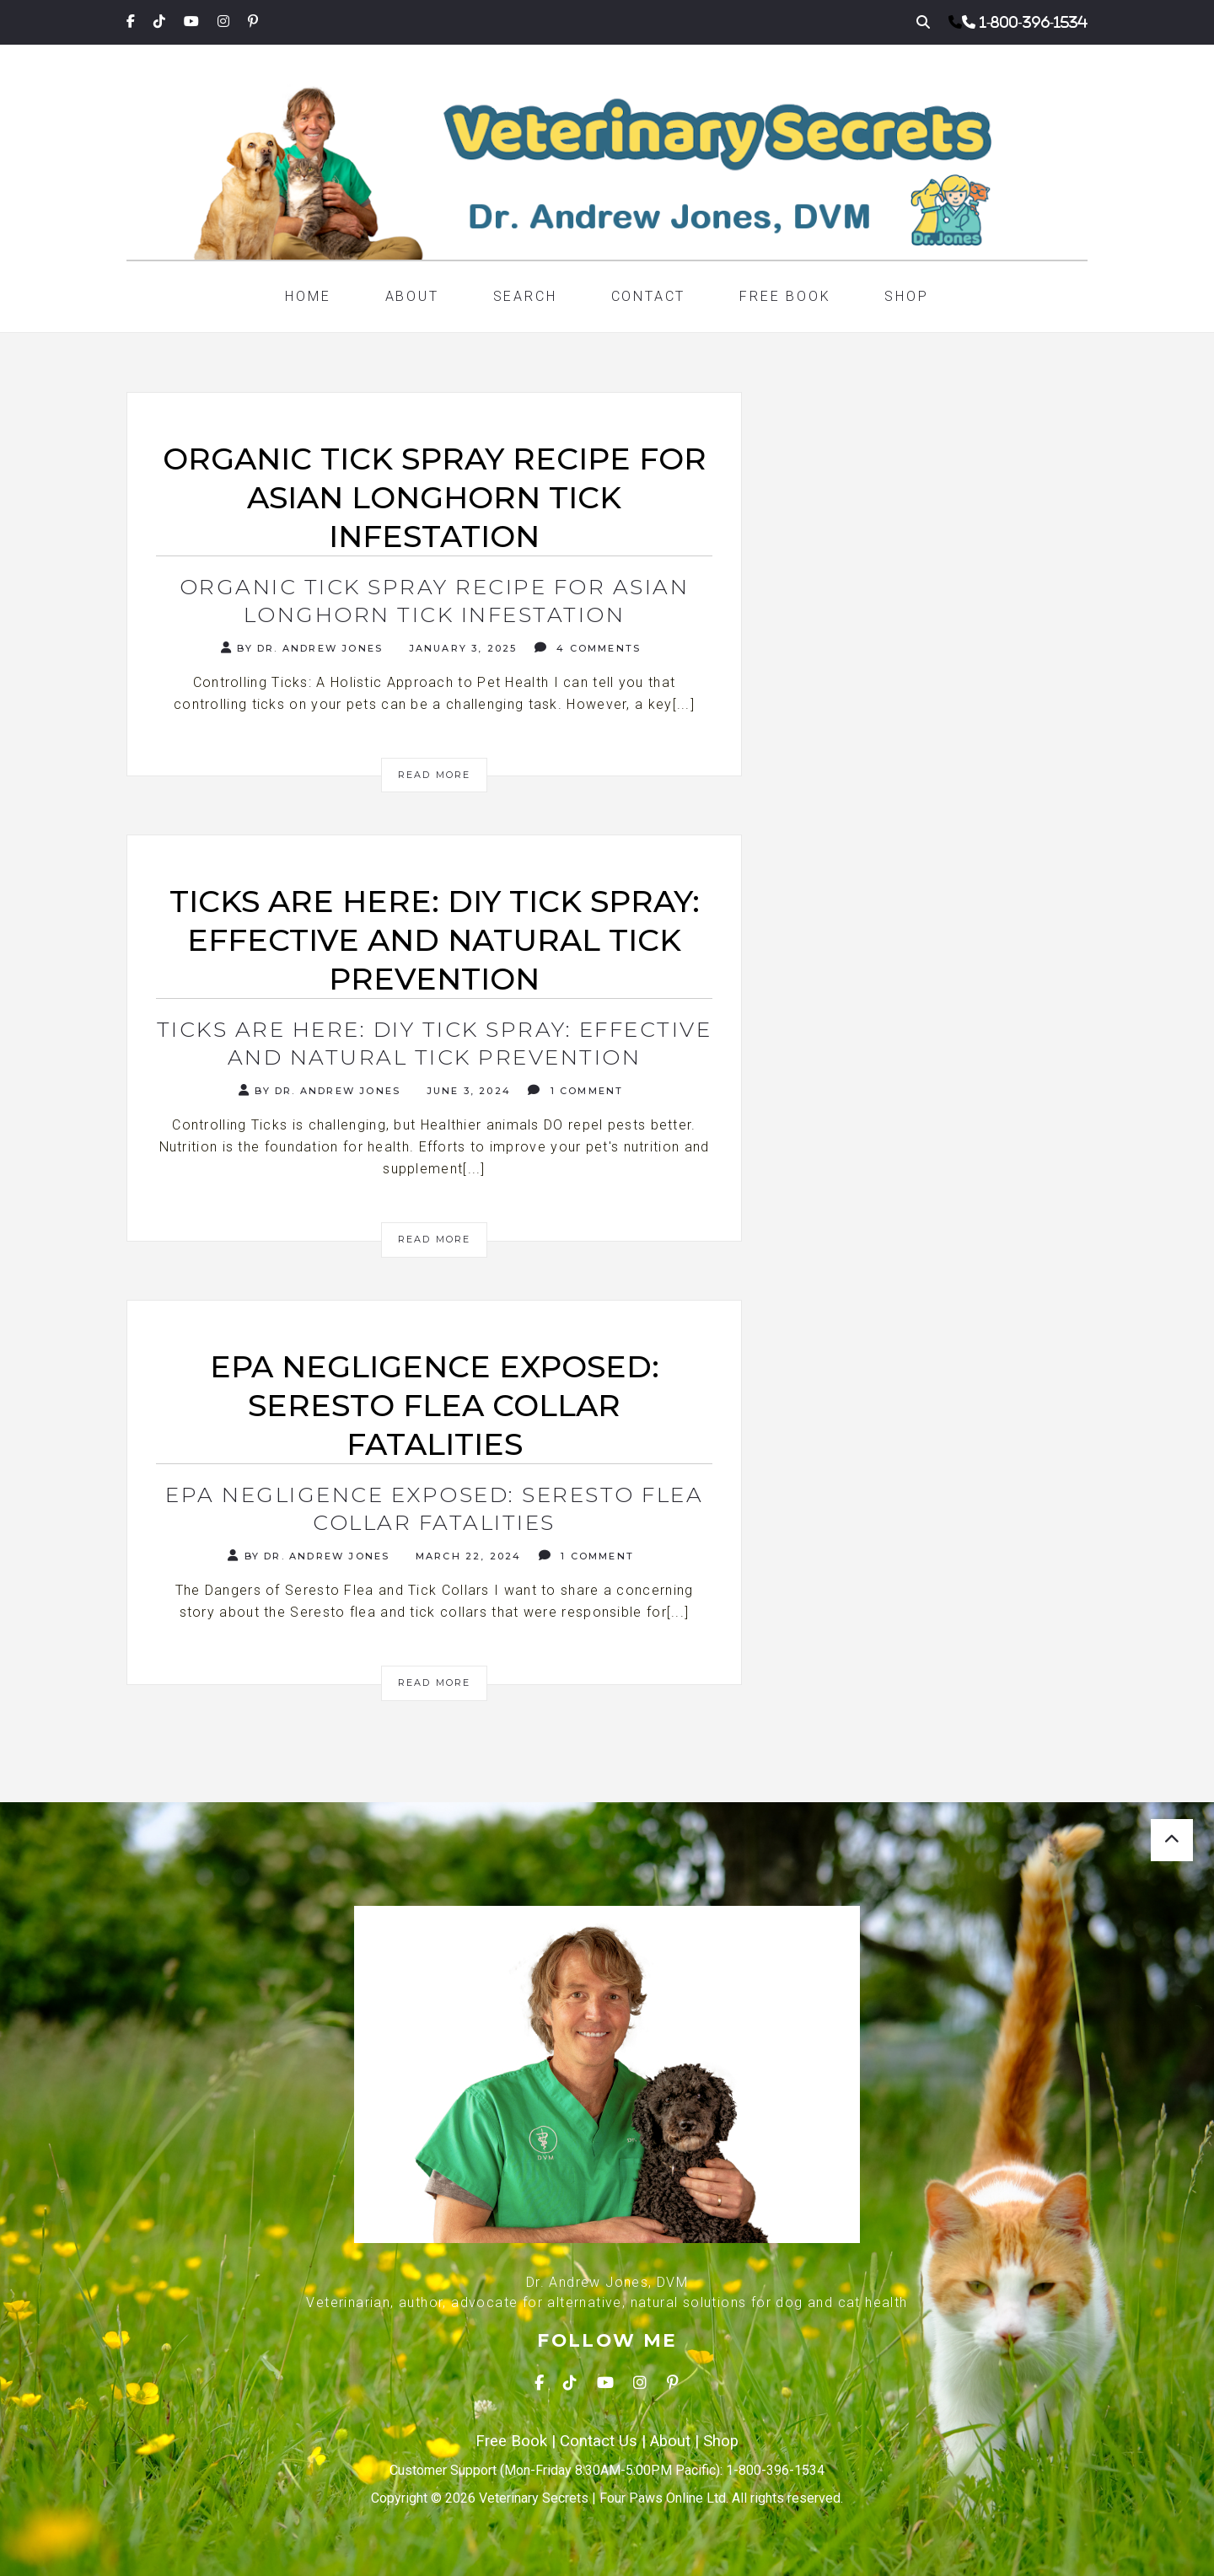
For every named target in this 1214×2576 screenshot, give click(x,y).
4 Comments (587, 647)
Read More (434, 775)
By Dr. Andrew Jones (302, 647)
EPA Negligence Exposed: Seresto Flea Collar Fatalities (434, 1508)
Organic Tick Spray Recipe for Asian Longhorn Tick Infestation (435, 600)
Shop (906, 296)
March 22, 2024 (466, 1556)
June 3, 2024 (466, 1091)
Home (307, 296)
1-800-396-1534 (1034, 22)
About (412, 296)
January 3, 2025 (460, 648)
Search (525, 296)
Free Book (784, 296)
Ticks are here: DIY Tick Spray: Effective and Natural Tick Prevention (434, 1043)
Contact (648, 296)
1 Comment (575, 1090)
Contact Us (598, 2441)
